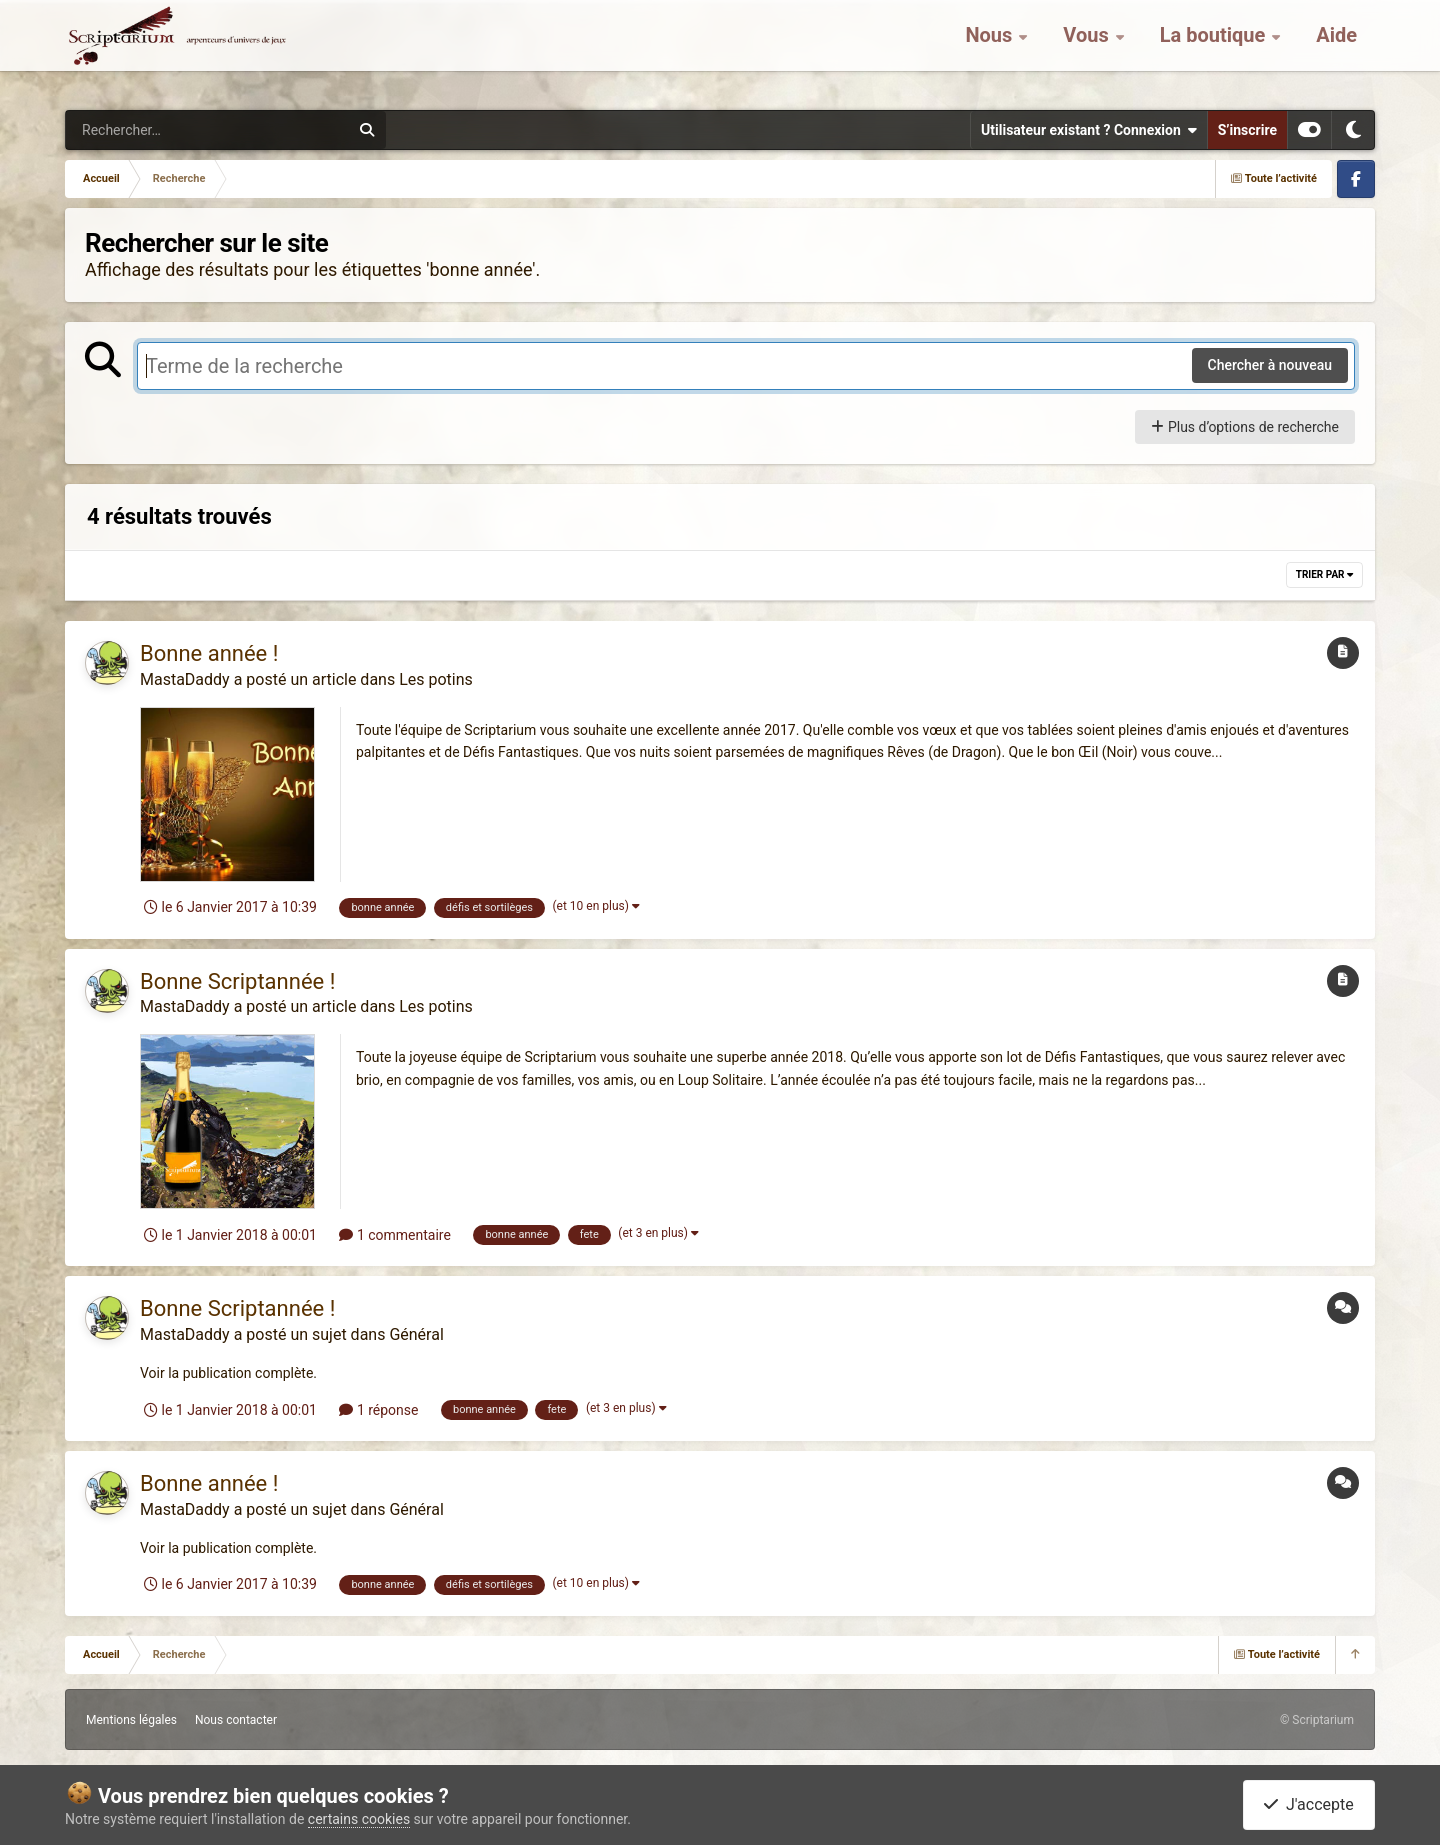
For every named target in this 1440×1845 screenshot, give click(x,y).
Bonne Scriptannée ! (237, 981)
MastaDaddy (185, 679)
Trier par (1324, 574)
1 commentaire (394, 1235)
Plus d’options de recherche (1245, 427)
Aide (1336, 50)
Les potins (436, 679)
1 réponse (378, 1410)
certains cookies (359, 1819)
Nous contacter (236, 1720)
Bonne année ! (209, 653)
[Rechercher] (153, 130)
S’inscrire (1247, 130)
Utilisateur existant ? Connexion (1089, 130)
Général (416, 1334)
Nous (991, 50)
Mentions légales (131, 1720)
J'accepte (1309, 1804)
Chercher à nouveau (1270, 365)
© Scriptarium (1317, 1720)
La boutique (1215, 50)
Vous (1088, 50)
